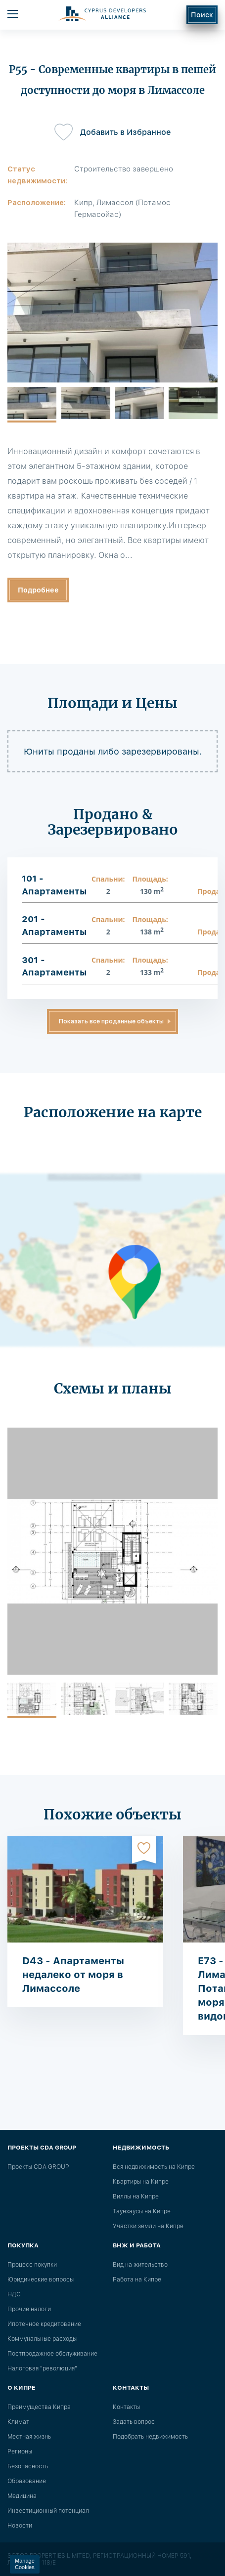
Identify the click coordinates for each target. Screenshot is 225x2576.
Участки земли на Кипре (148, 2226)
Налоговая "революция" (42, 2368)
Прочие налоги (29, 2309)
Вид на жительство (140, 2264)
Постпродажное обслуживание (52, 2353)
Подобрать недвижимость (150, 2436)
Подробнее (38, 590)
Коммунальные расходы (42, 2338)
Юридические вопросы (40, 2279)
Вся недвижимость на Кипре (154, 2166)
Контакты (126, 2407)
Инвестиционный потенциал (48, 2510)
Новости (19, 2525)
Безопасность (27, 2466)
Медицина (22, 2495)
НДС (14, 2294)
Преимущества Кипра (39, 2407)
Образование (26, 2481)
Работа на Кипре (137, 2279)
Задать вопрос (134, 2421)
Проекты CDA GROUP (38, 2166)
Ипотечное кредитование (44, 2324)
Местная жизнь (29, 2436)
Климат (18, 2421)
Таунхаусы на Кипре (142, 2211)
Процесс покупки (32, 2264)
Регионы (19, 2451)
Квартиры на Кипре (141, 2181)
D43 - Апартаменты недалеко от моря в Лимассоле (73, 1974)
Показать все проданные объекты (111, 1021)
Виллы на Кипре (136, 2196)
